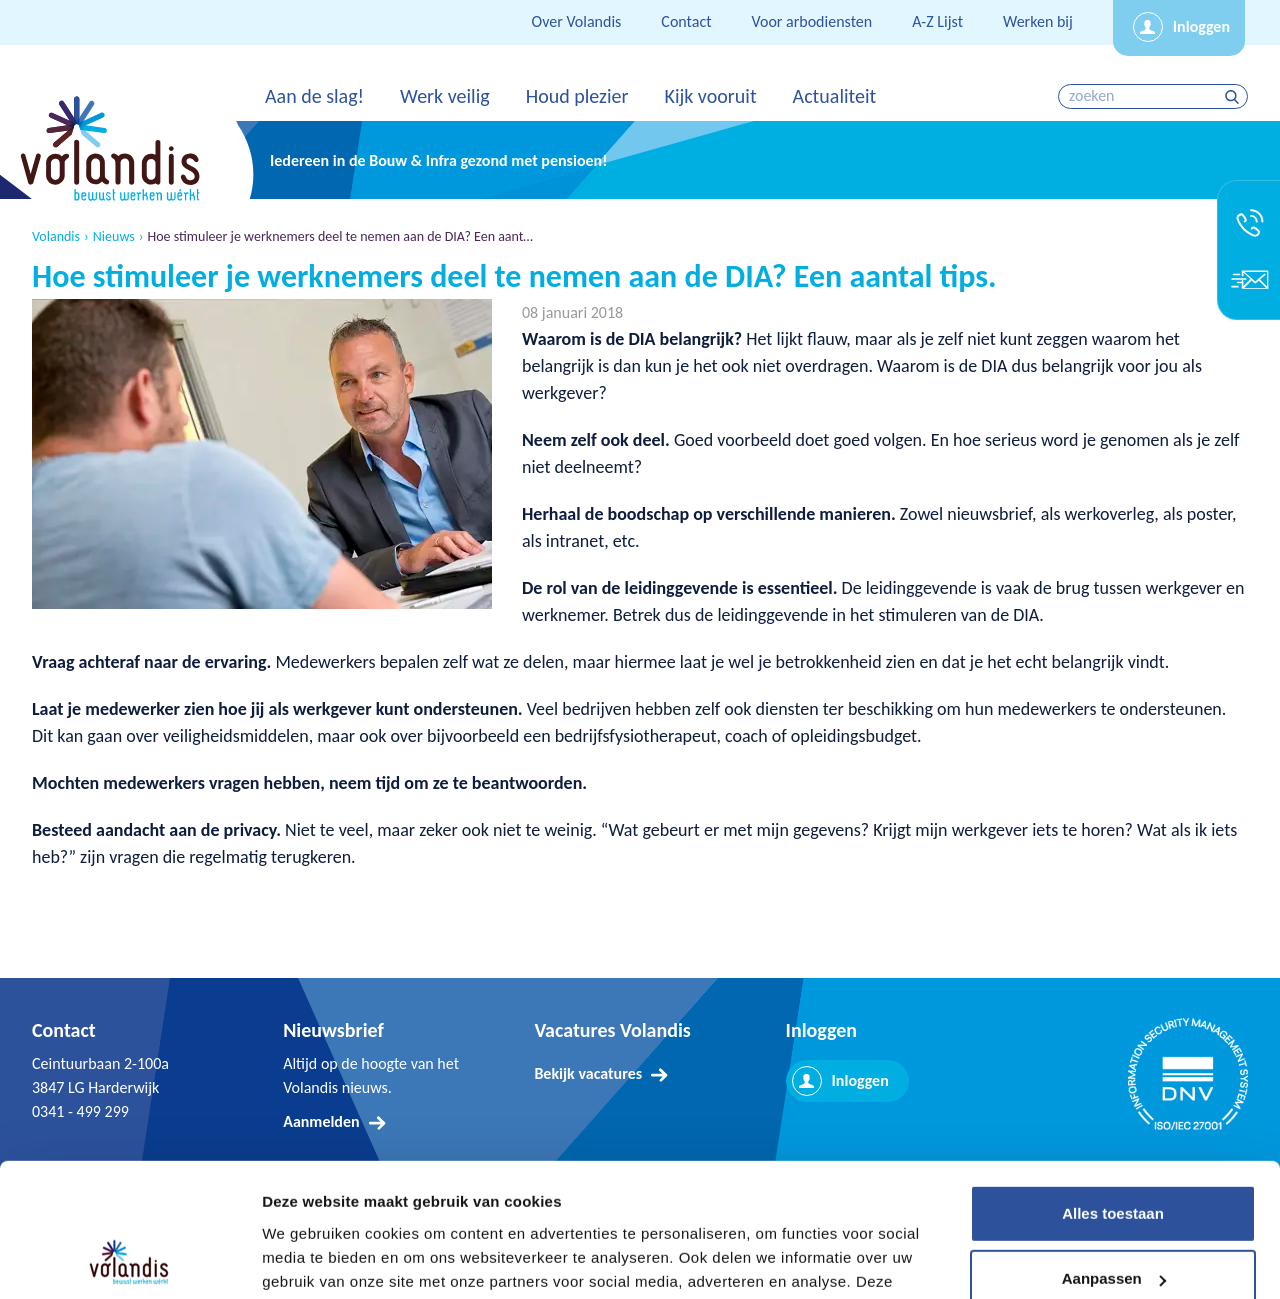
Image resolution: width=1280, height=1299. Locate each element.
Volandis (56, 237)
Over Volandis (577, 21)
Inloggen (1201, 26)
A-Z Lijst (937, 21)
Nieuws (114, 237)
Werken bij (1038, 21)
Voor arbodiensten (812, 21)
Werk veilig (445, 96)
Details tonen (309, 1259)
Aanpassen (1114, 1153)
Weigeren (1112, 1219)
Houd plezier (577, 96)
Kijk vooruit (710, 96)
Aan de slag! (314, 96)
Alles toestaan (1113, 1088)
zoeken (1234, 96)
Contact (686, 21)
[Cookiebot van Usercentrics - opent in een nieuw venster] (129, 1260)
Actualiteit (835, 96)
